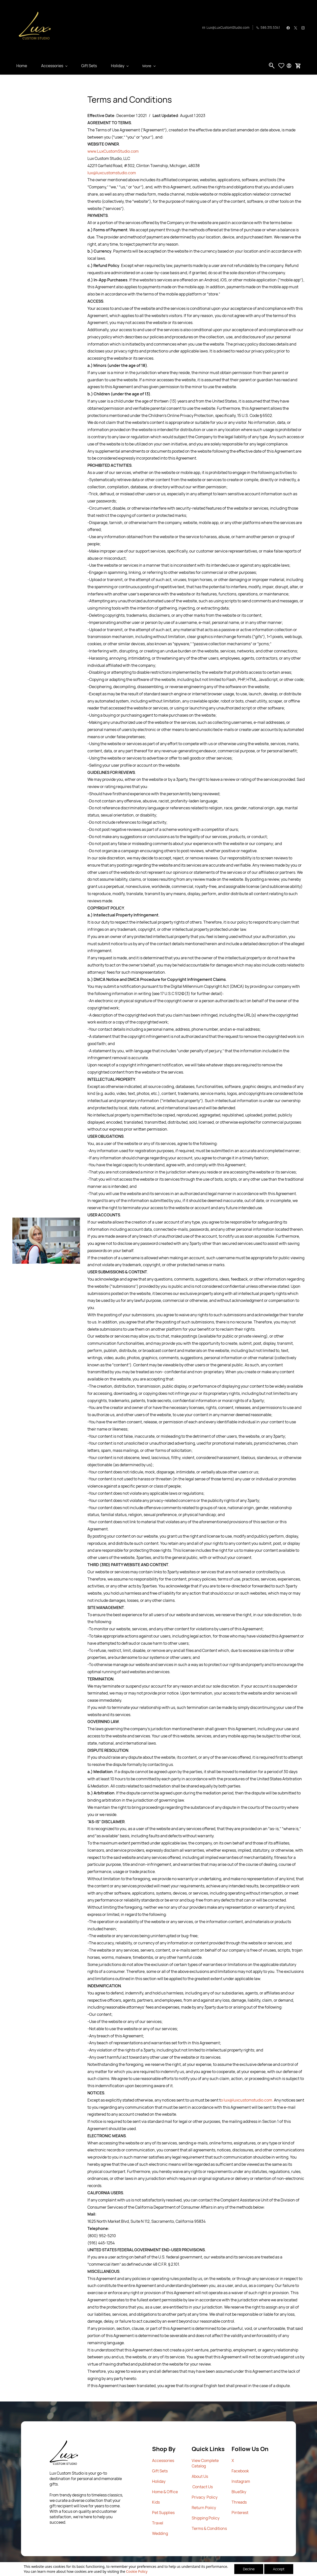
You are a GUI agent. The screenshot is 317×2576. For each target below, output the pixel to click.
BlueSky (239, 2491)
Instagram (241, 2481)
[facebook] (288, 28)
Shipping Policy (205, 2518)
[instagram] (303, 28)
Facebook (240, 2471)
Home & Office (165, 2491)
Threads (239, 2502)
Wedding (160, 2533)
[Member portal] (289, 65)
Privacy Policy (204, 2497)
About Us (200, 2476)
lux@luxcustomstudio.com (111, 173)
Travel (157, 2523)
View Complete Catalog (205, 2463)
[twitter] (295, 28)
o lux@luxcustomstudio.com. (247, 2100)
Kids (156, 2502)
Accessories (163, 2460)
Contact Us (202, 2486)
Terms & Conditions (209, 2528)
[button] (282, 66)
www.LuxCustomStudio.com (113, 151)
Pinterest (240, 2512)
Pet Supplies (163, 2512)
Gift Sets (160, 2471)
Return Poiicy (204, 2507)
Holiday (158, 2481)
